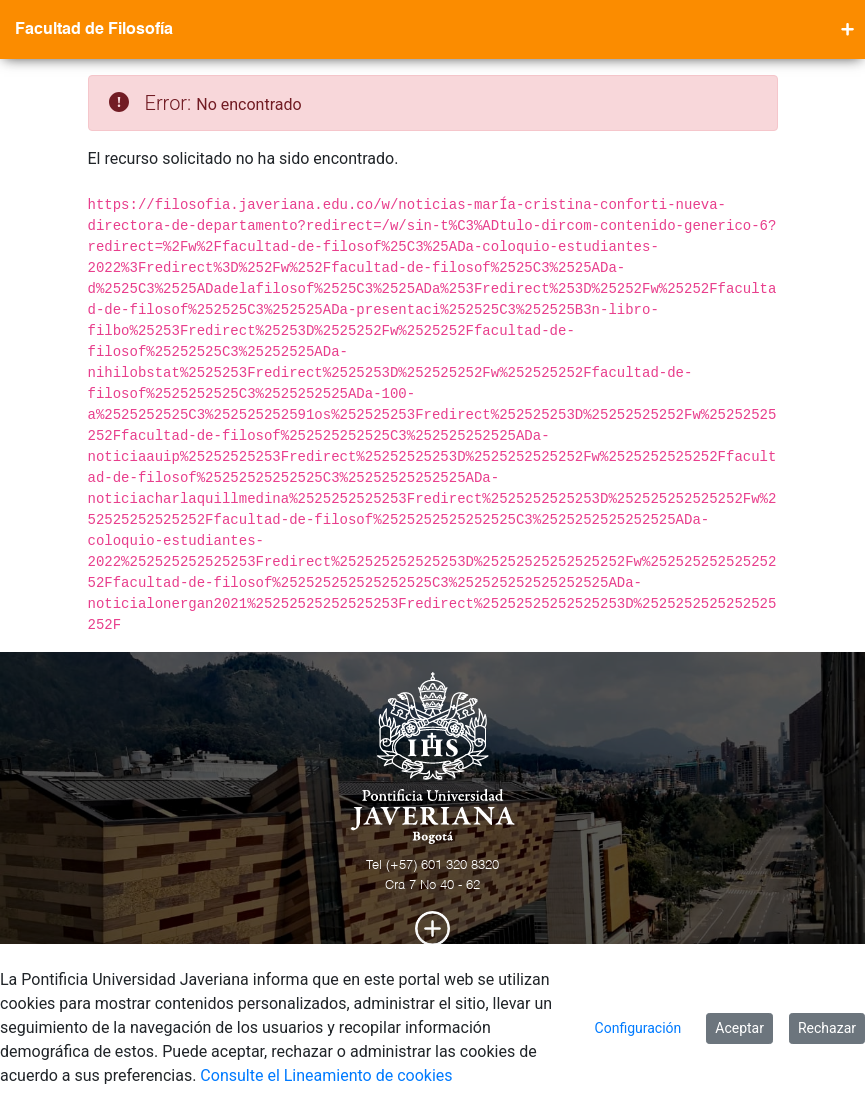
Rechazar (827, 1028)
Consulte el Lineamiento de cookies (326, 1075)
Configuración (638, 1028)
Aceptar (739, 1028)
